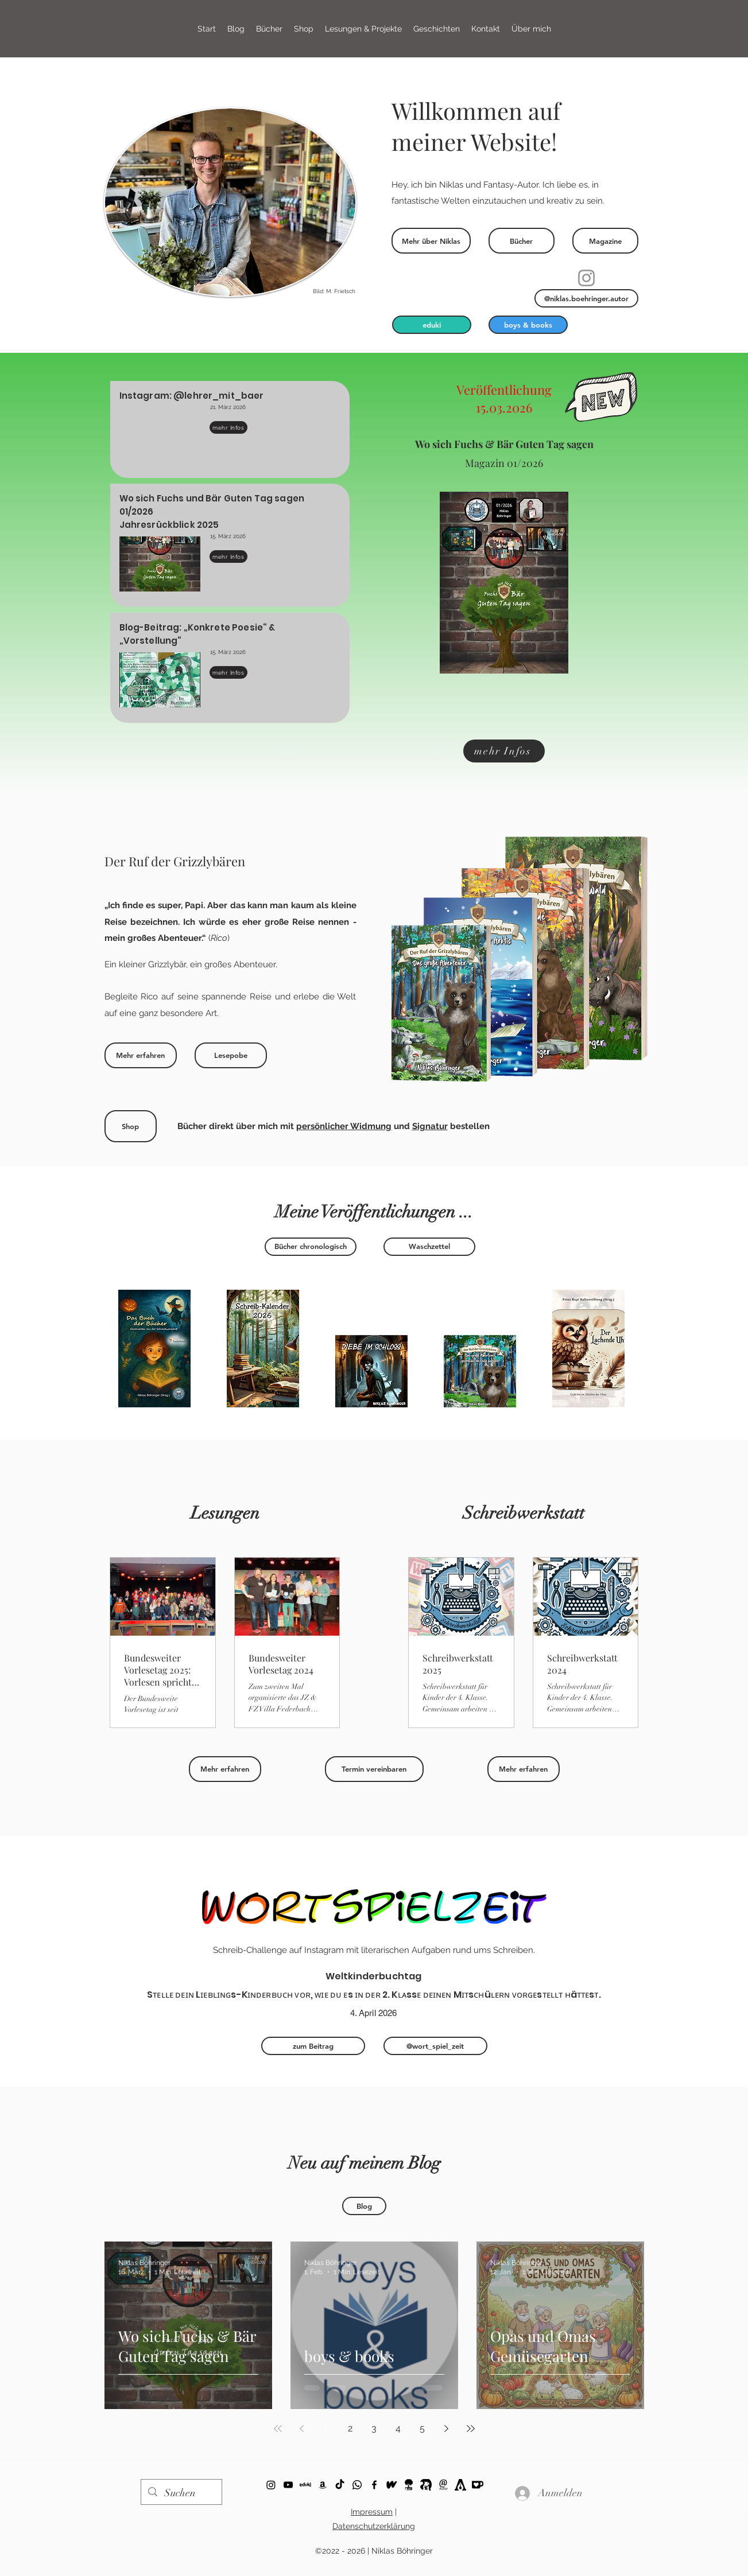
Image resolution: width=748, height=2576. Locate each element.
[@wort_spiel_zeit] (435, 2046)
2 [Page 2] (350, 2428)
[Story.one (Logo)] (408, 2485)
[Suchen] (180, 2493)
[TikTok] (340, 2485)
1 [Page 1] (326, 2428)
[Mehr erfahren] (140, 1055)
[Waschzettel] (429, 1247)
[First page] (278, 2428)
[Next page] (446, 2428)
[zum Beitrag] (313, 2046)
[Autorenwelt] (460, 2485)
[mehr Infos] (228, 427)
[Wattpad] (391, 2485)
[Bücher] (522, 241)
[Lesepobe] (231, 1055)
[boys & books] (528, 325)
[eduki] (431, 325)
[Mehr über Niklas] (431, 241)
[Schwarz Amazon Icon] (322, 2485)
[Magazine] (605, 241)
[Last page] (470, 2428)
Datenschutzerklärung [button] (373, 2526)
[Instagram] (586, 278)
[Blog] (364, 2206)
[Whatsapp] (357, 2485)
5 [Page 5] (422, 2428)
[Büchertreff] (426, 2485)
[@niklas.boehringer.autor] (586, 298)
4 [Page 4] (398, 2428)
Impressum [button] (372, 2511)
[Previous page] (302, 2428)
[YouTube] (288, 2485)
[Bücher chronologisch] (310, 1247)
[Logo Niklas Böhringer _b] (443, 2485)
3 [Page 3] (374, 2428)
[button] (363, 28)
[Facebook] (374, 2485)
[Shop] (130, 1126)
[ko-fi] (271, 2485)
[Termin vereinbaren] (374, 1769)
